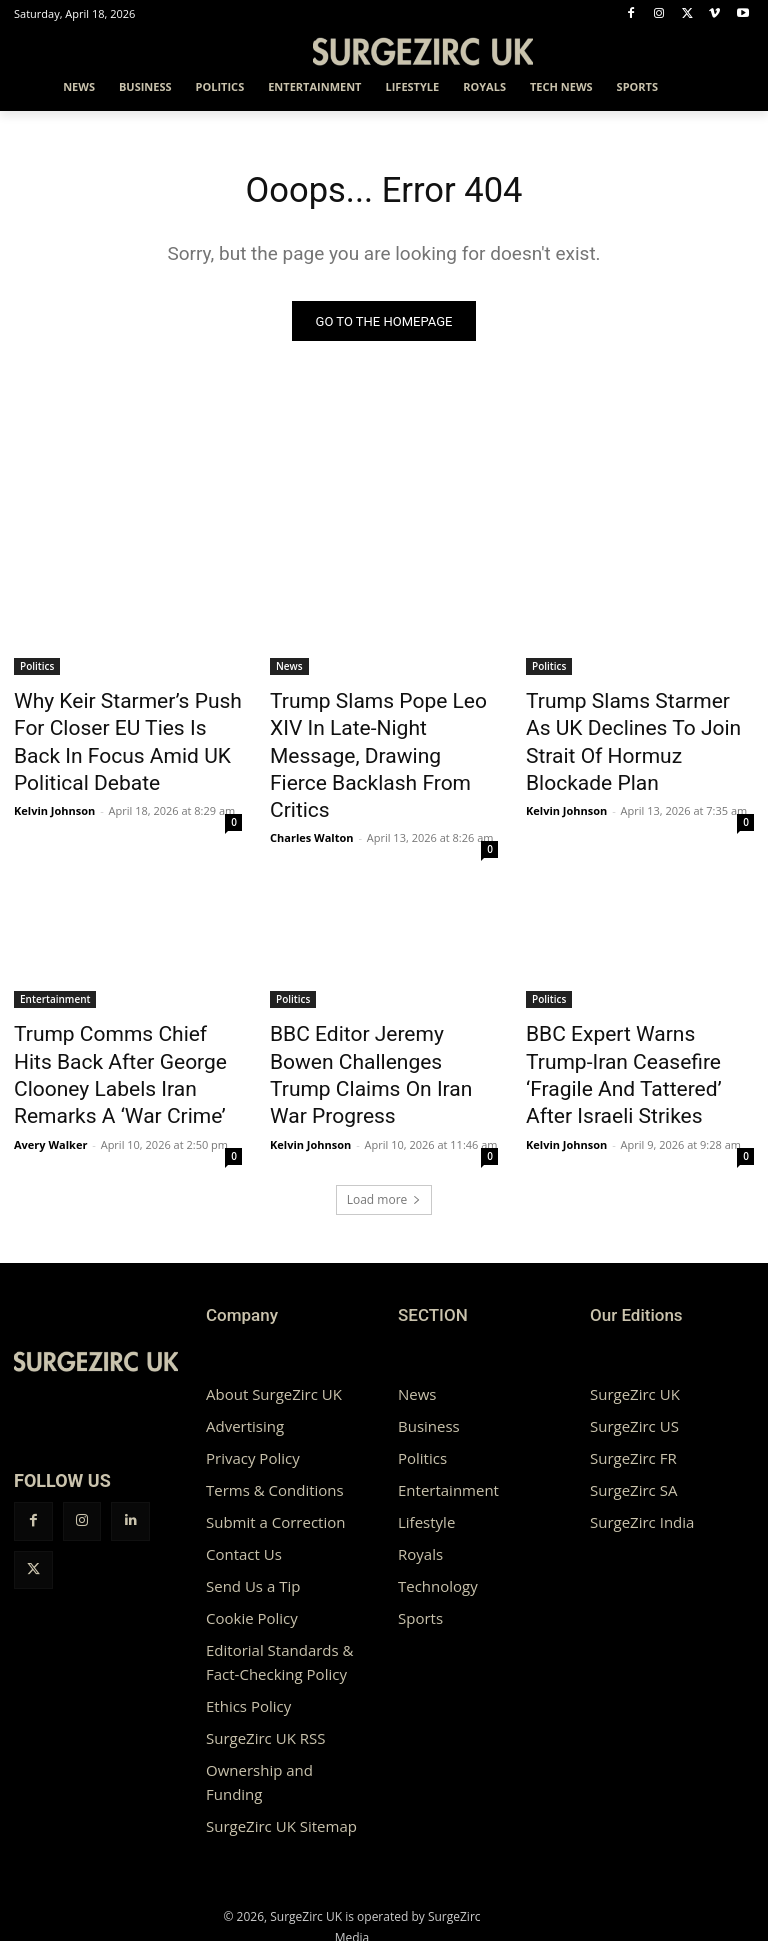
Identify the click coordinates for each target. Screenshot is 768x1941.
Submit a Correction (275, 1458)
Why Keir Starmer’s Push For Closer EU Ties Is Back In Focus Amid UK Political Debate (120, 737)
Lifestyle (426, 1458)
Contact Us (244, 1490)
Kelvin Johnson (54, 794)
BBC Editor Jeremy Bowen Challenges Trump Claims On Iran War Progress (379, 1011)
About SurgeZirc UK (274, 1330)
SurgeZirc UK (635, 1330)
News (289, 671)
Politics (37, 671)
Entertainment (55, 956)
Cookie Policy (252, 1554)
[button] (730, 87)
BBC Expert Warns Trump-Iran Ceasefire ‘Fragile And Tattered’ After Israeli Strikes (637, 1011)
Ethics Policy (248, 1642)
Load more (384, 1135)
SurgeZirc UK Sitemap (281, 1762)
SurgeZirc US (634, 1362)
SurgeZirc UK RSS (265, 1674)
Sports (420, 1554)
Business (429, 1362)
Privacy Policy (253, 1394)
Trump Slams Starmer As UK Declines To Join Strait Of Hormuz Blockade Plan (633, 726)
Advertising (245, 1362)
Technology (438, 1522)
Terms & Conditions (275, 1426)
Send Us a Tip (253, 1522)
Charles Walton (312, 772)
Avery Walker (50, 1080)
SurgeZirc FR (633, 1394)
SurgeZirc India (642, 1458)
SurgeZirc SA (633, 1426)
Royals (420, 1490)
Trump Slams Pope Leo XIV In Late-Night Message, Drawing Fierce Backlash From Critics (382, 726)
